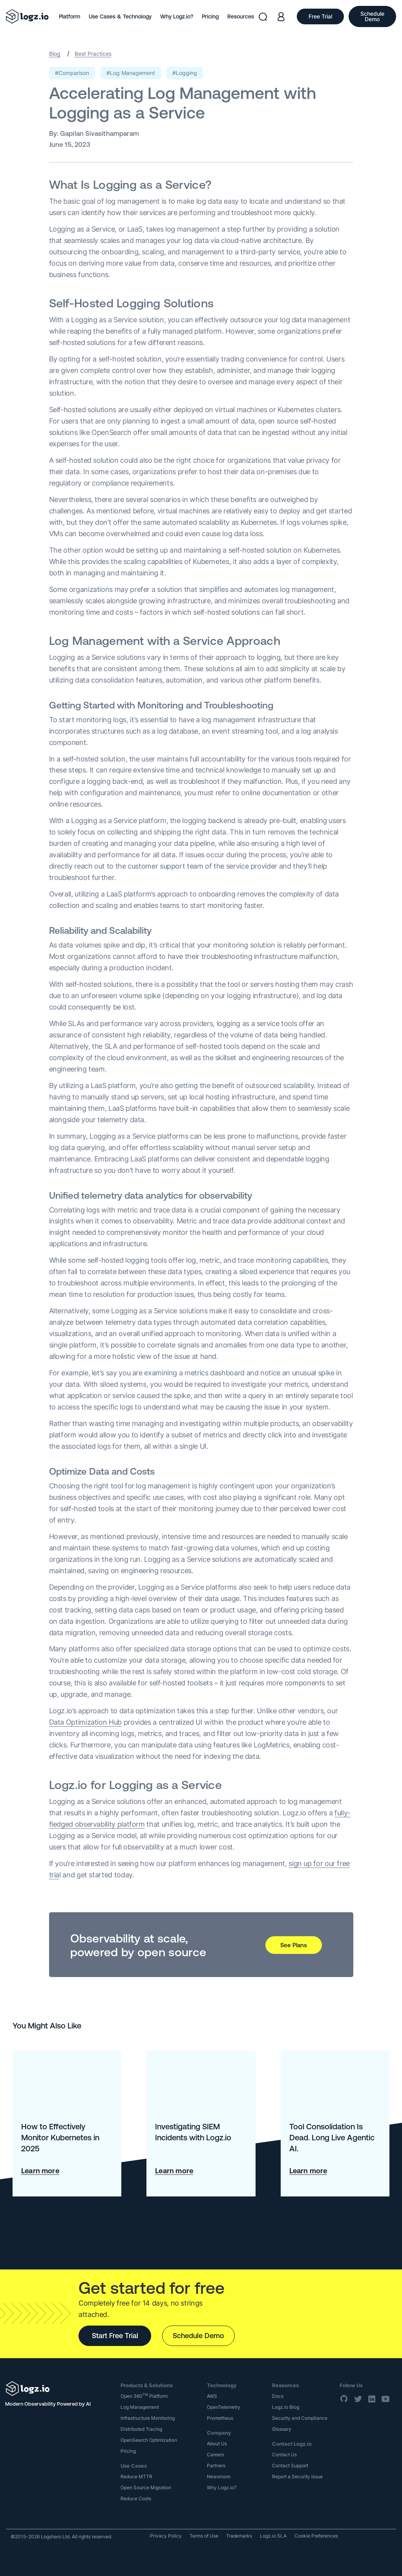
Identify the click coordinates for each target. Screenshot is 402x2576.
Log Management (140, 2407)
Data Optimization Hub (85, 1722)
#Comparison (72, 72)
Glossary (281, 2429)
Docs (277, 2396)
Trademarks (239, 2536)
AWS (212, 2396)
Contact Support (290, 2465)
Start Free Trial (115, 2335)
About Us (217, 2443)
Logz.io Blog (285, 2407)
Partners (216, 2465)
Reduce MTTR (136, 2476)
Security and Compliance (299, 2418)
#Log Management (130, 72)
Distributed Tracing (141, 2429)
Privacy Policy (166, 2536)
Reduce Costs (136, 2498)
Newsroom (218, 2476)
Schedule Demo (198, 2335)
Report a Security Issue (297, 2476)
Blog (54, 53)
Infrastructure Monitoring (148, 2418)
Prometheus (220, 2418)
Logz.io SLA (273, 2536)
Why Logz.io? (176, 16)
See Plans (293, 1945)
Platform (69, 16)
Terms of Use (204, 2536)
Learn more (40, 2171)
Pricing (210, 16)
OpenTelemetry (223, 2407)
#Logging (184, 72)
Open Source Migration (146, 2487)
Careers (215, 2454)
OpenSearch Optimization (149, 2440)
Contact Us (284, 2454)
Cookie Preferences (316, 2536)
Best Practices (93, 53)
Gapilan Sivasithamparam (99, 133)
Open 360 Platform (144, 2396)
